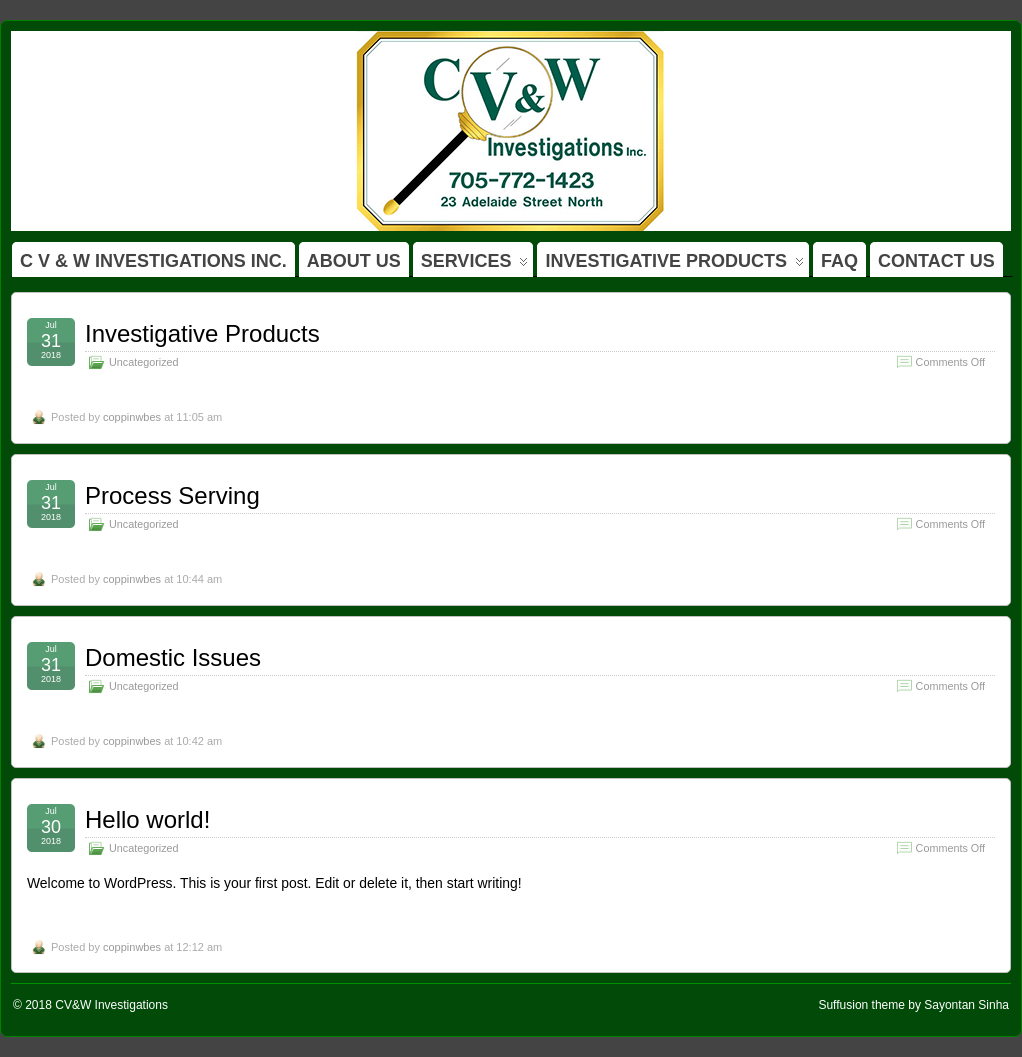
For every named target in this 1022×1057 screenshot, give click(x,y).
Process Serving (172, 495)
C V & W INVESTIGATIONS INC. (153, 261)
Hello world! (147, 819)
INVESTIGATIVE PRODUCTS (674, 264)
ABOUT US (354, 261)
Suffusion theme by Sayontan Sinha (913, 1005)
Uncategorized (144, 362)
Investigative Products (202, 333)
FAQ (839, 261)
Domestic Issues (173, 657)
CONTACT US (936, 261)
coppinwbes (132, 417)
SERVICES (475, 264)
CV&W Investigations (111, 1005)
